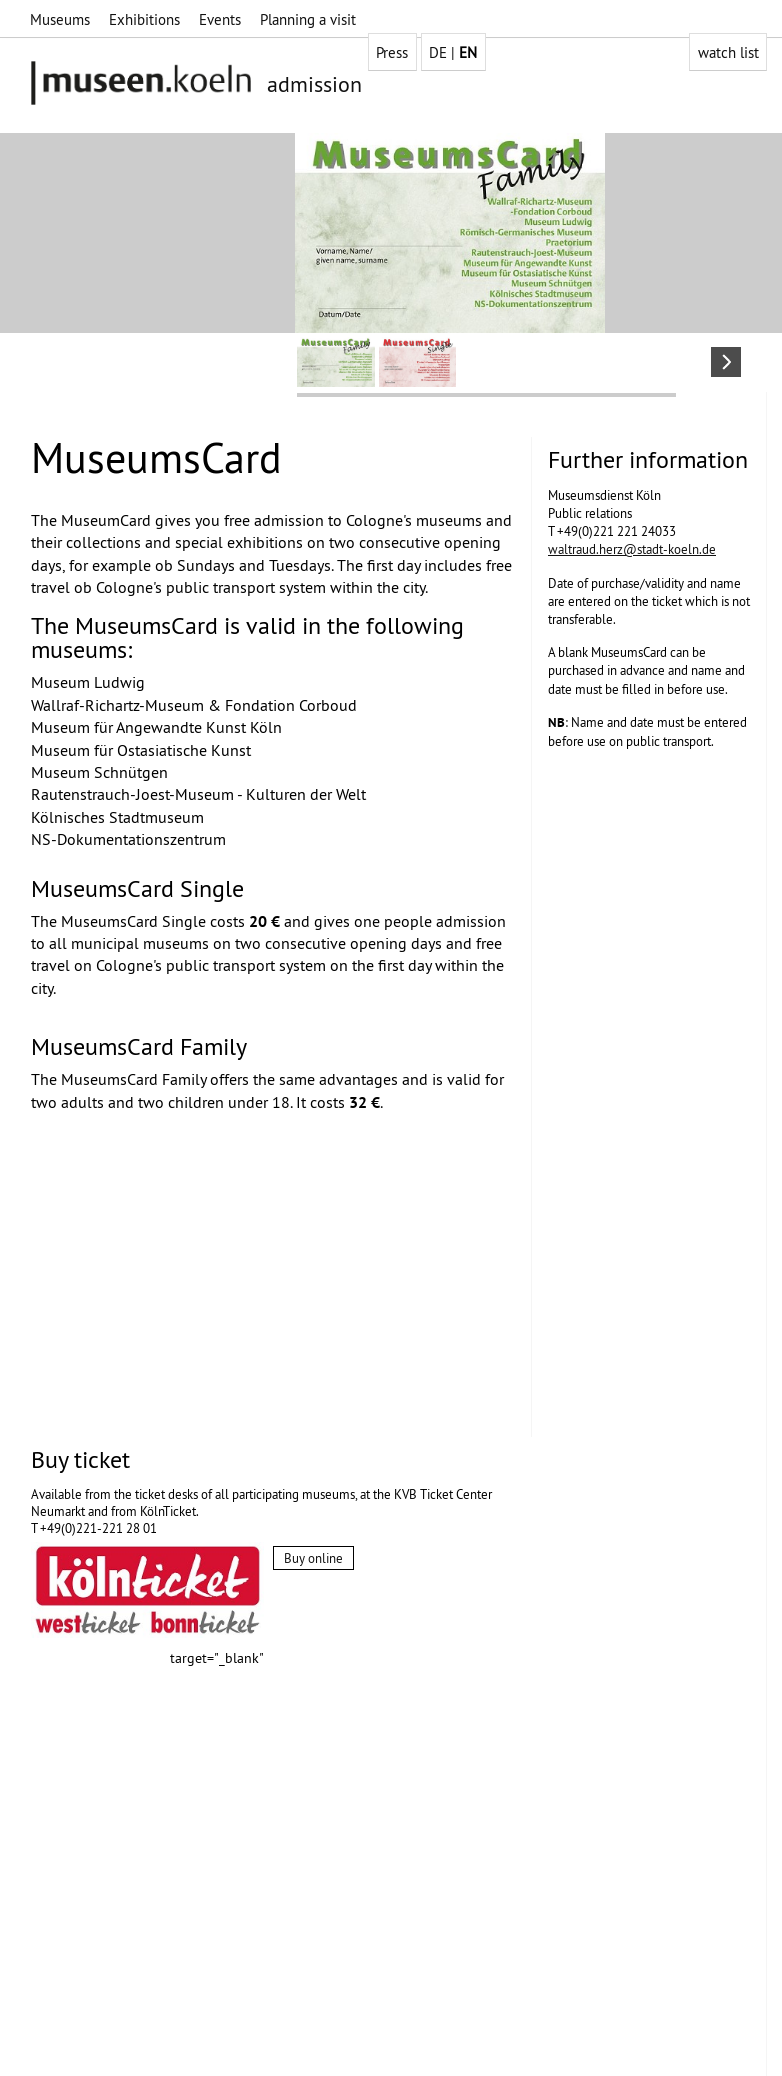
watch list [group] (728, 52)
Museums (60, 19)
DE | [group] (453, 52)
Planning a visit (308, 19)
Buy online (313, 1558)
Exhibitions (144, 19)
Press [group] (392, 52)
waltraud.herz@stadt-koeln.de (632, 549)
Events (220, 19)
